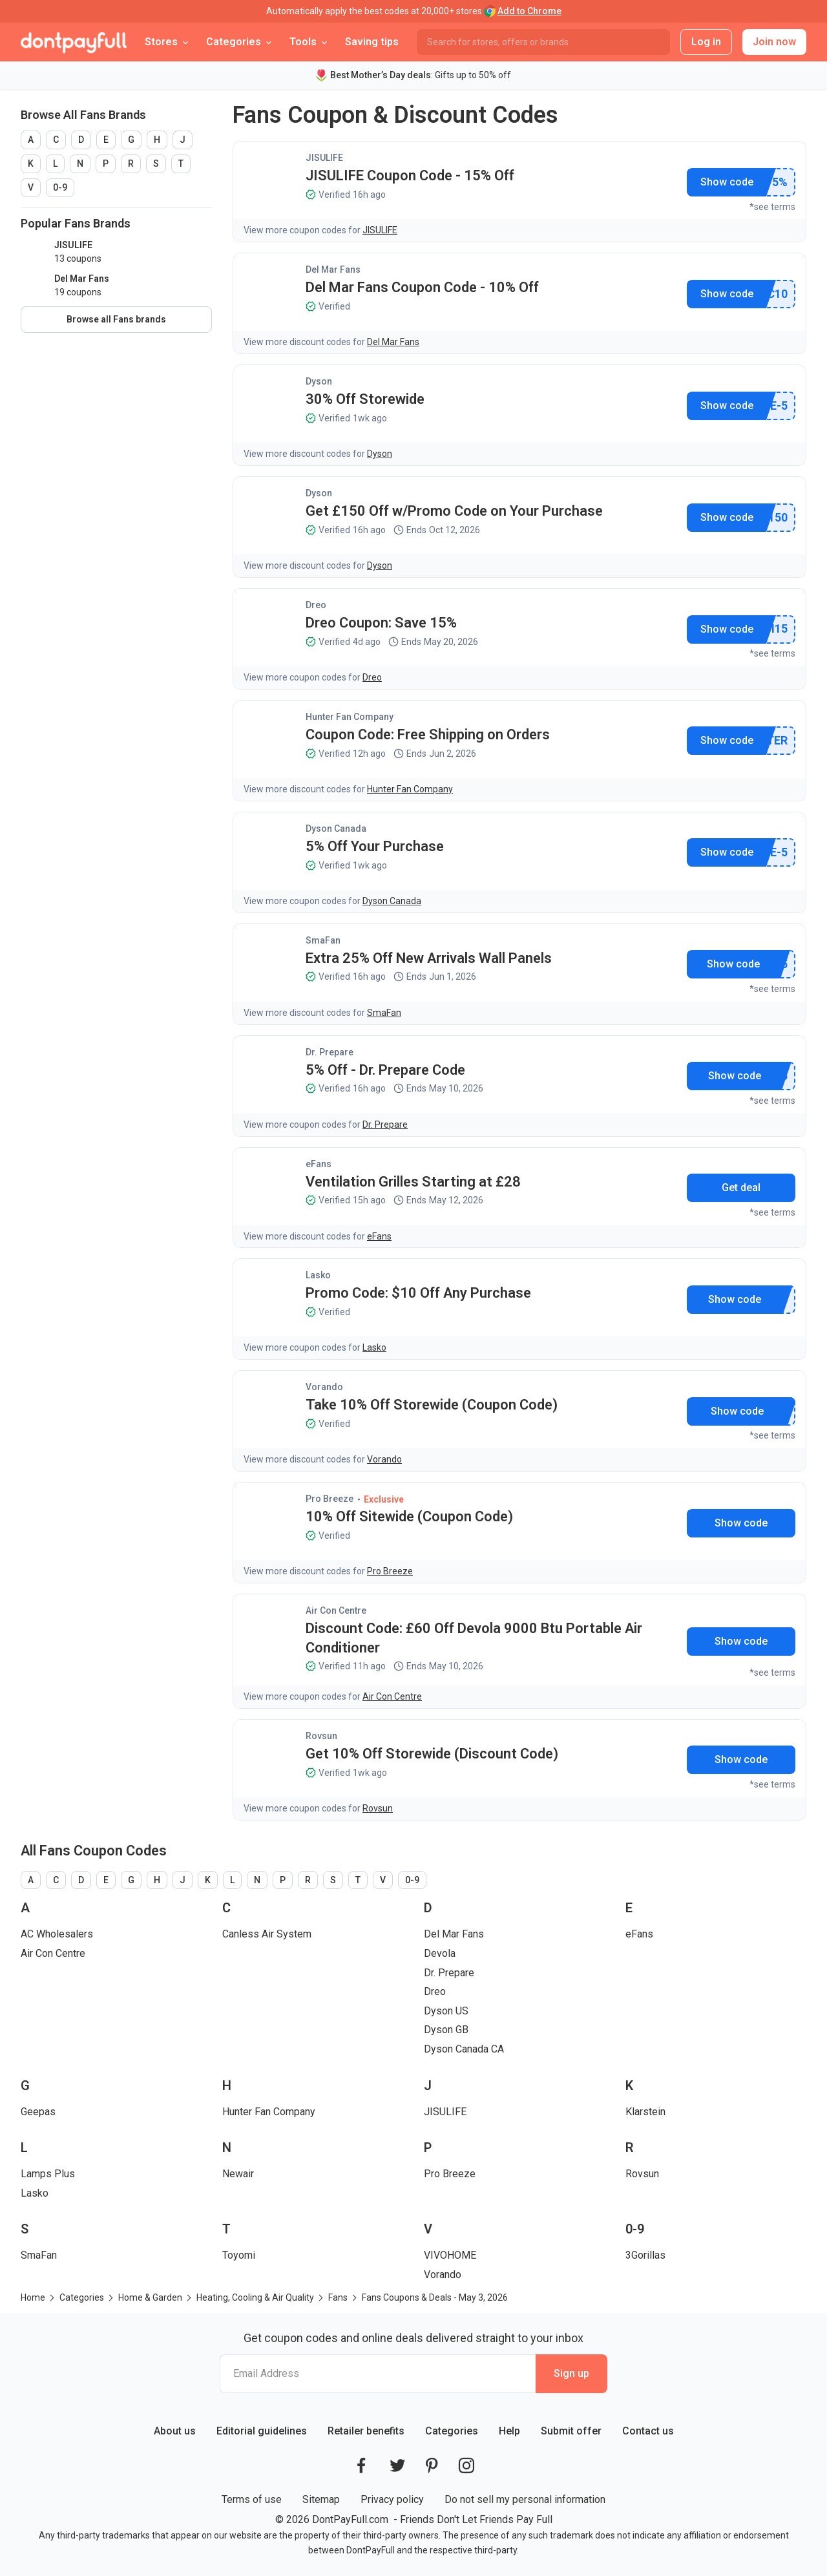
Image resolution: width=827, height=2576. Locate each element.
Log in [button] (706, 42)
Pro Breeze (329, 1499)
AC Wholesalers (57, 1934)
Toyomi (238, 2255)
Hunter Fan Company (349, 717)
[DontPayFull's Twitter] (397, 2465)
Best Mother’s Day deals (380, 75)
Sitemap (321, 2499)
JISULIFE (324, 158)
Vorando (324, 1387)
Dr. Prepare (329, 1052)
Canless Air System (266, 1934)
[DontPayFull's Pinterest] (431, 2465)
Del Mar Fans (333, 269)
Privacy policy (392, 2499)
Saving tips (372, 42)
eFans (318, 1164)
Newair (238, 2174)
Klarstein (645, 2112)
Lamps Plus (48, 2174)
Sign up (571, 2373)
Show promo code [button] (726, 182)
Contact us (648, 2431)
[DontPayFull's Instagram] (466, 2465)
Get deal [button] (741, 1187)
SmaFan (323, 940)
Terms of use (252, 2499)
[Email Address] (378, 2373)
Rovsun (321, 1736)
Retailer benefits (366, 2431)
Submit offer (571, 2431)
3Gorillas (645, 2255)
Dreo (316, 605)
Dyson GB (446, 2029)
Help (509, 2431)
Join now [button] (774, 42)
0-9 (60, 187)
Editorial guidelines (261, 2431)
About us (175, 2431)
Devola (439, 1953)
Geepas (38, 2112)
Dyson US (446, 2011)
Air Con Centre (336, 1610)
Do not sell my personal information (525, 2499)
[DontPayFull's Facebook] (361, 2465)
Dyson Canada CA (464, 2049)
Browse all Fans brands (116, 319)
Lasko (318, 1275)
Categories (451, 2431)
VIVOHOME (450, 2255)
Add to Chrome (529, 11)
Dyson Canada (336, 828)
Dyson (319, 381)
